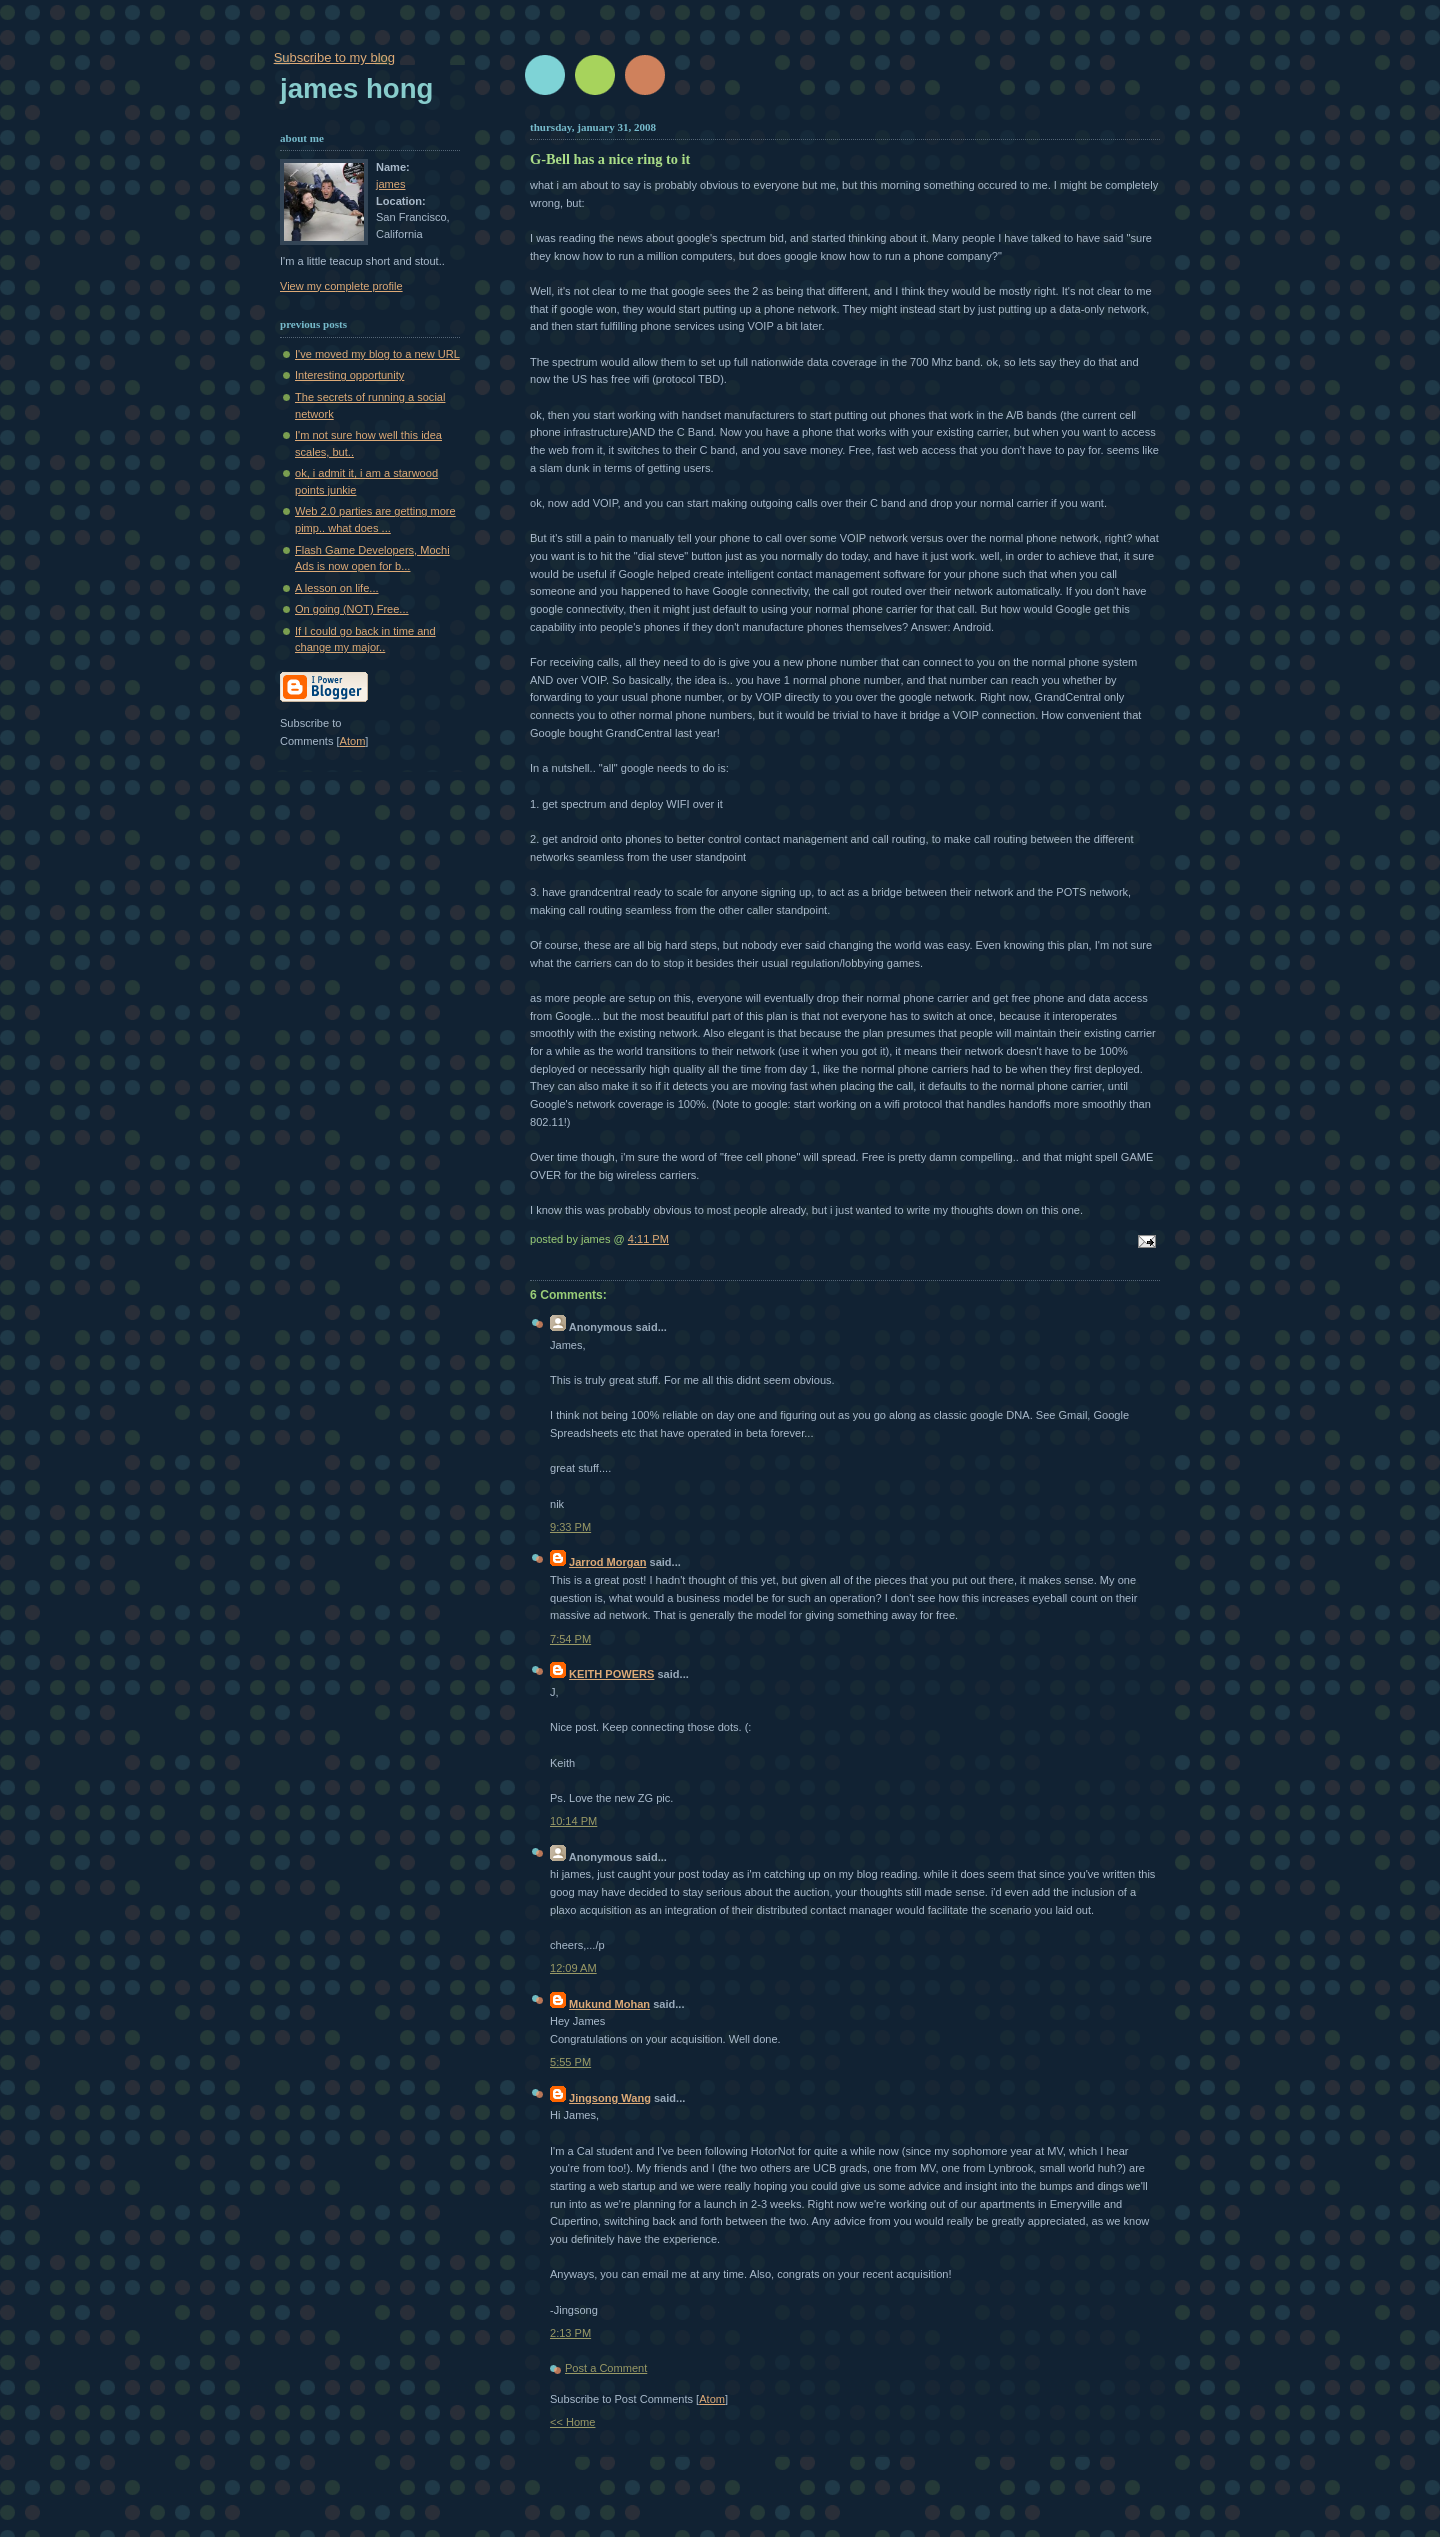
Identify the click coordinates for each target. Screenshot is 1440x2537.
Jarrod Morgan (607, 1562)
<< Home (572, 2422)
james (390, 184)
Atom (712, 2399)
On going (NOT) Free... (352, 609)
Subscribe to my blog (334, 57)
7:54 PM (570, 1639)
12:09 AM (573, 1968)
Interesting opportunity (349, 375)
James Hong (356, 88)
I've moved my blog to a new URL (377, 354)
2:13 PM (570, 2333)
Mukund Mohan (609, 2004)
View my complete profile (341, 286)
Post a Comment (606, 2368)
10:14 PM (573, 1821)
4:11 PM (648, 1239)
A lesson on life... (337, 588)
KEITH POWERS (611, 1674)
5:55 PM (570, 2062)
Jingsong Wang (610, 2098)
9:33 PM (570, 1527)
